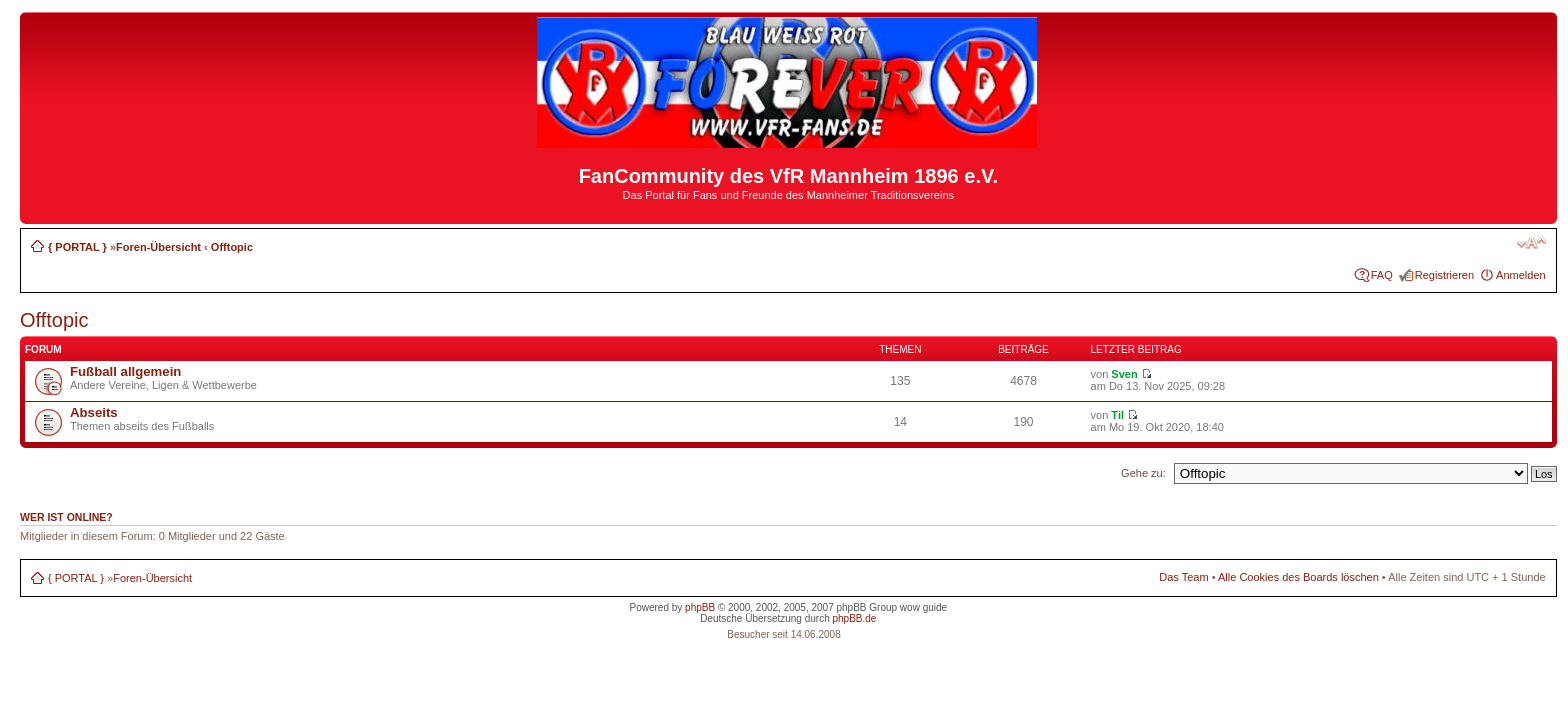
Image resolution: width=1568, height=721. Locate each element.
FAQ (1382, 275)
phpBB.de (854, 618)
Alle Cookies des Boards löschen (1298, 577)
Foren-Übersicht (158, 247)
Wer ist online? (66, 517)
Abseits (94, 412)
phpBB (700, 607)
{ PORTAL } (77, 247)
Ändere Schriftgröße (1531, 243)
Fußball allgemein (125, 371)
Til (1117, 415)
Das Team (1183, 577)
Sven (1124, 374)
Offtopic (232, 247)
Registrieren (1444, 275)
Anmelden (1521, 275)
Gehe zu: (1143, 473)
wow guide (923, 607)
